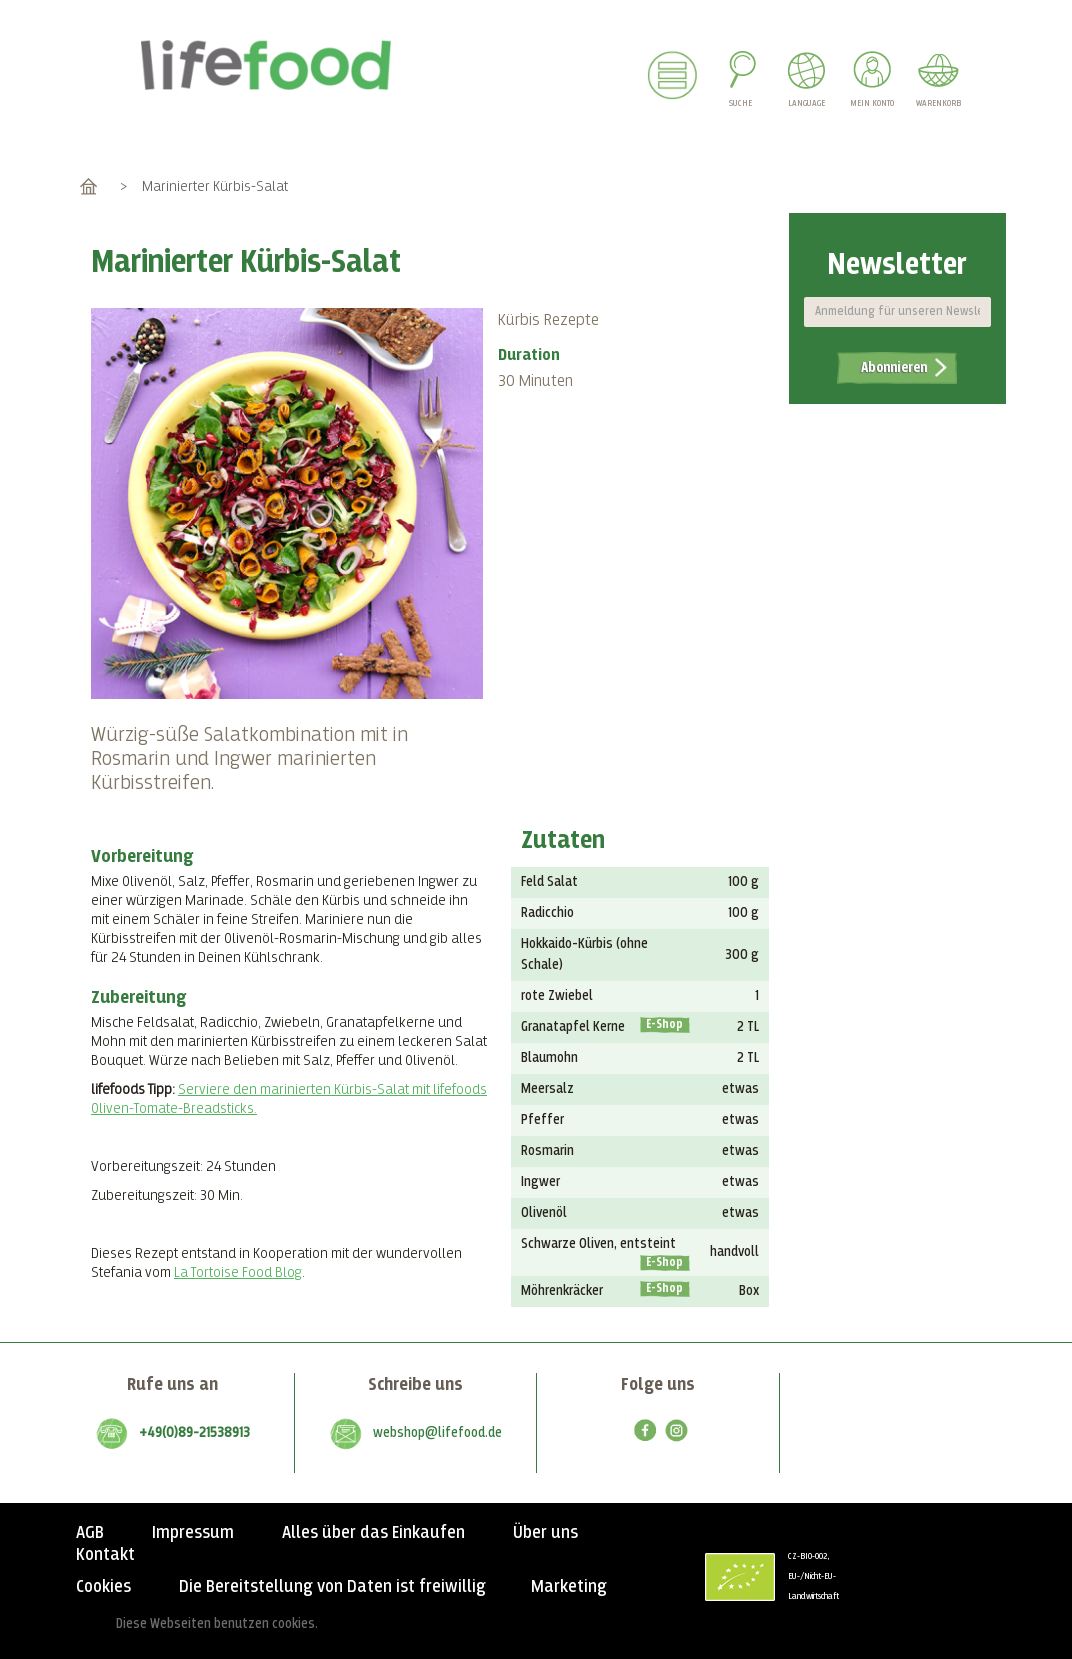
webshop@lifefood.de (437, 1433)
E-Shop (664, 1025)
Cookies (103, 1587)
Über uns (545, 1533)
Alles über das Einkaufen (373, 1533)
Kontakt (105, 1555)
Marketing (569, 1587)
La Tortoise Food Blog (238, 1272)
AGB (90, 1533)
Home (88, 186)
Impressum (193, 1533)
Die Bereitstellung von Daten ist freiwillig (332, 1587)
